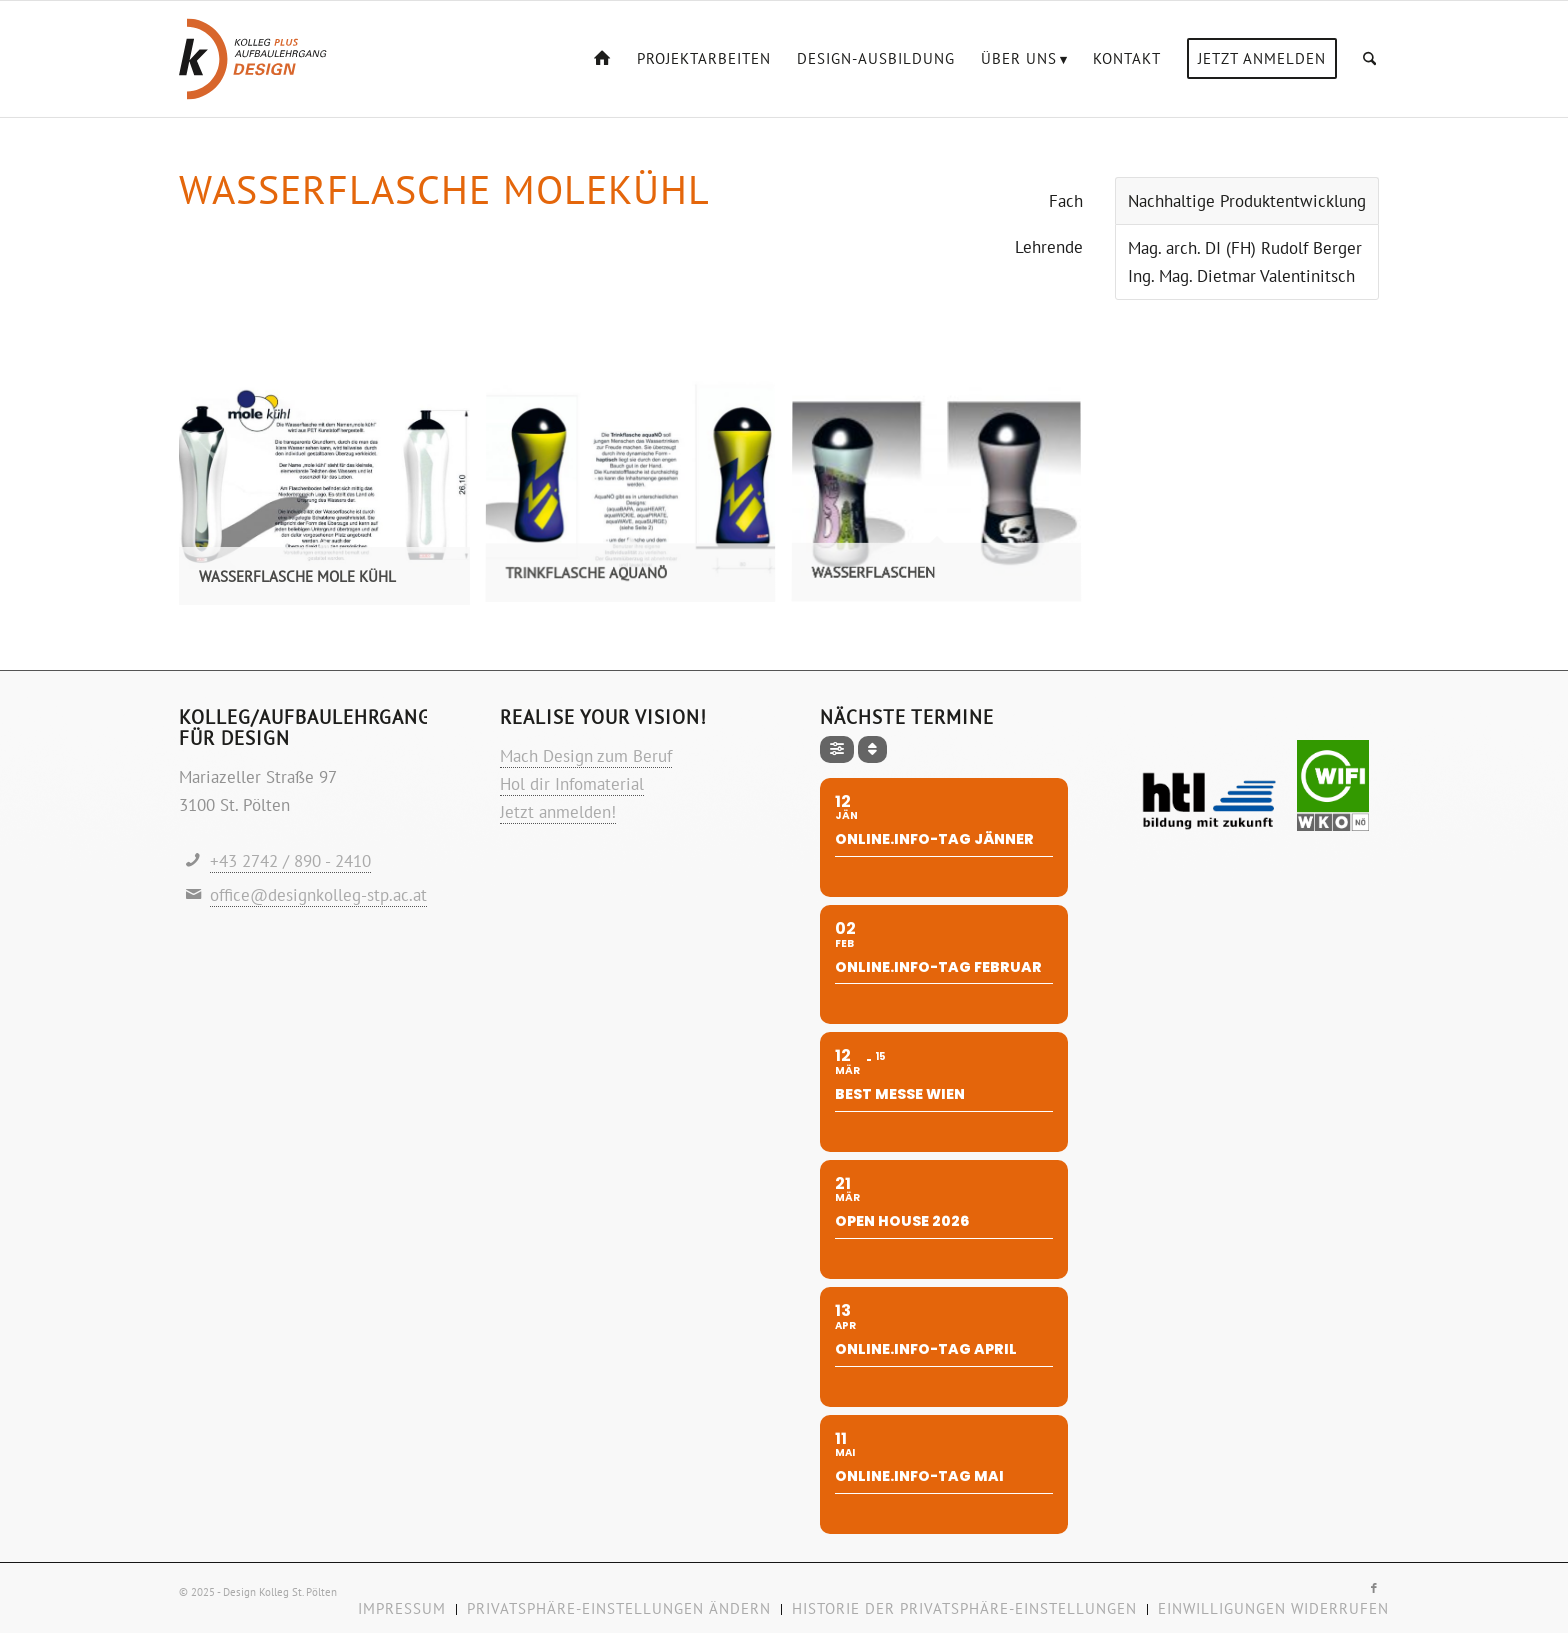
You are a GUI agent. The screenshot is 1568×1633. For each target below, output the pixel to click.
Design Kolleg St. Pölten (280, 1592)
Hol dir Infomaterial (572, 784)
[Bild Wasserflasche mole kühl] (332, 497)
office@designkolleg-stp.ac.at (318, 895)
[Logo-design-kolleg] (253, 59)
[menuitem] (602, 59)
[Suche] (1369, 59)
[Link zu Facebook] (1374, 1588)
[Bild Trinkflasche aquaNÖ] (638, 497)
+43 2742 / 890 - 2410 (290, 861)
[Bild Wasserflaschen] (944, 497)
